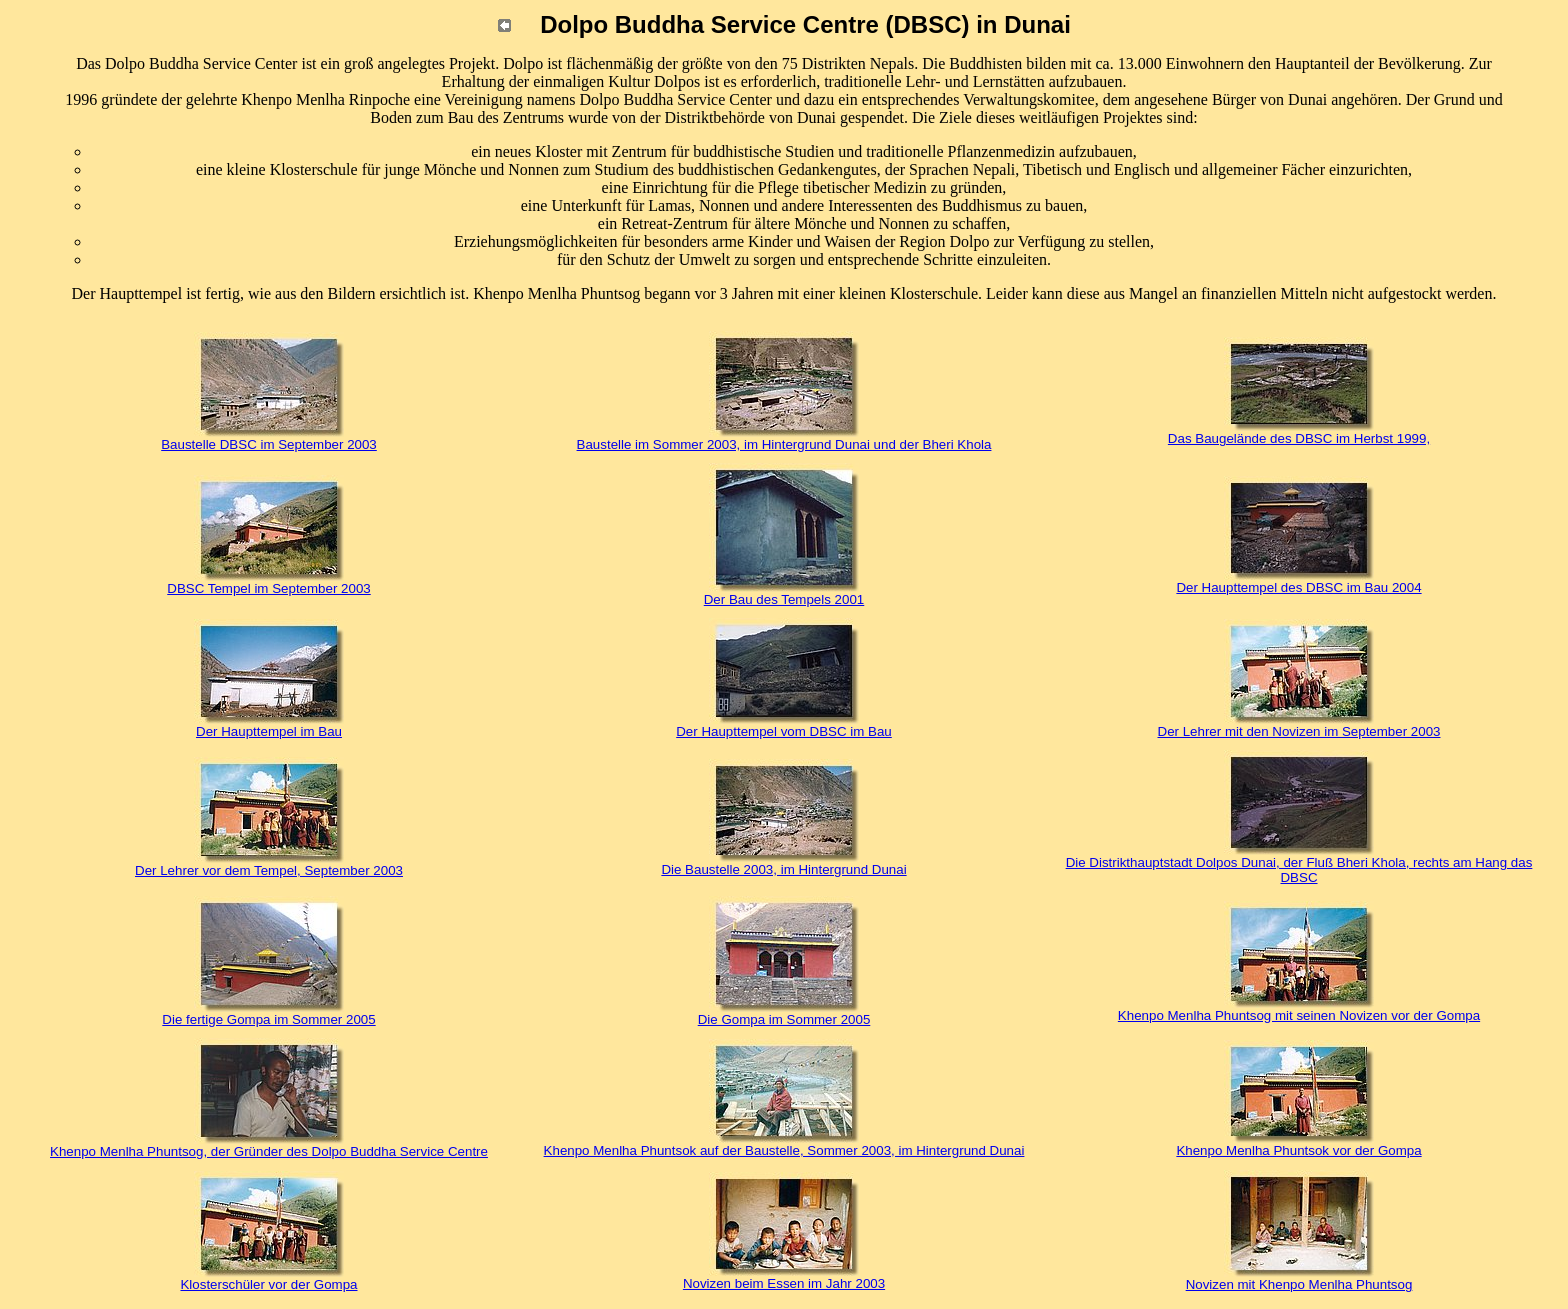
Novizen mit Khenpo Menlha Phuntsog (1299, 1284)
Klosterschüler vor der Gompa (268, 1284)
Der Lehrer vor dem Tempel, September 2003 (269, 870)
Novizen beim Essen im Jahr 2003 (784, 1283)
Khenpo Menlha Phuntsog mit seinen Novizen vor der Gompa (1299, 1015)
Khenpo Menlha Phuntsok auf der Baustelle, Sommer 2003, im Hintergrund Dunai (784, 1150)
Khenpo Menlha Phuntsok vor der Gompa (1298, 1150)
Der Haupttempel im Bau (269, 731)
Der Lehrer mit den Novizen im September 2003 (1299, 731)
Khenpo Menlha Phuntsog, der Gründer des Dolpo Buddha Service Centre (269, 1151)
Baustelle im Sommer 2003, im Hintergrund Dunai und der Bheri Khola (784, 444)
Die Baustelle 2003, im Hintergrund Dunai (783, 869)
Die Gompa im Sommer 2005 (784, 1019)
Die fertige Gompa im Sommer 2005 (268, 1019)
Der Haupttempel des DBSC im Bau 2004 (1298, 587)
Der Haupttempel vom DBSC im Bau (784, 731)
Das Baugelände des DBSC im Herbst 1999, (1299, 438)
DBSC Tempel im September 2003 (268, 588)
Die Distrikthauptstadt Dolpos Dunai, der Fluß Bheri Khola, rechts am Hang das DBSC (1299, 870)
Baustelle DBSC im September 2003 (269, 444)
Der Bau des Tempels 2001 (784, 599)
